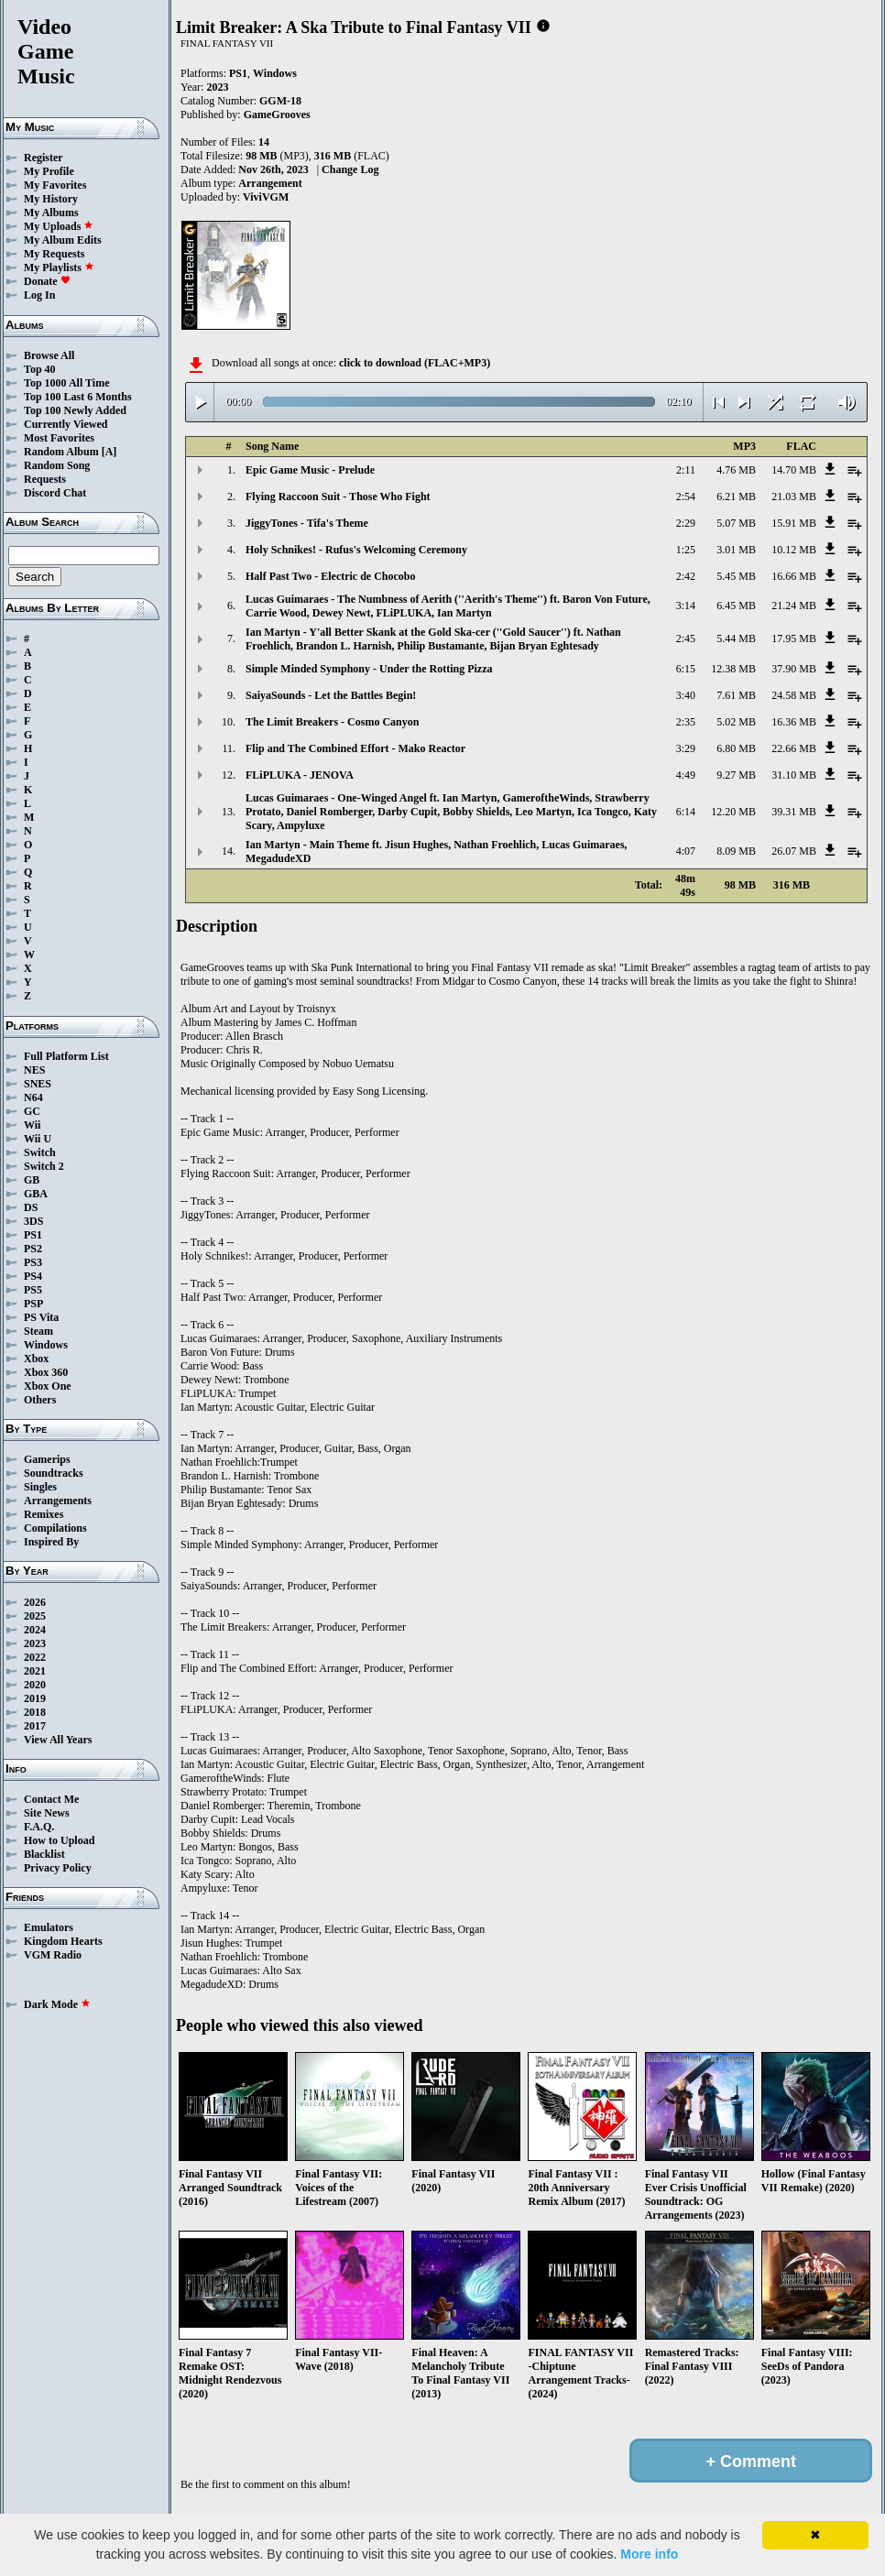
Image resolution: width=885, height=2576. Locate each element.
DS (31, 1207)
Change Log (350, 169)
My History (51, 198)
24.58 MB (793, 695)
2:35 (685, 721)
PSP (33, 1303)
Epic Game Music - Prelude (310, 470)
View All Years (58, 1739)
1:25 (685, 549)
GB (31, 1179)
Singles (40, 1486)
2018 (35, 1712)
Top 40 (40, 369)
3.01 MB (736, 549)
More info (649, 2554)
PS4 (33, 1276)
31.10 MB (793, 775)
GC (32, 1111)
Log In (39, 295)
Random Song (57, 465)
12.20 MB (733, 811)
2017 (35, 1725)
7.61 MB (736, 695)
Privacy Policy (58, 1867)
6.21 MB (736, 496)
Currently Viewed (65, 424)
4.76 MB (736, 470)
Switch (40, 1152)
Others (40, 1399)
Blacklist (44, 1854)
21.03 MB (793, 496)
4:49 (685, 775)
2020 (35, 1684)
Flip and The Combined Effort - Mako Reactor (355, 748)
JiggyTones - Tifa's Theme (307, 523)
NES (34, 1070)
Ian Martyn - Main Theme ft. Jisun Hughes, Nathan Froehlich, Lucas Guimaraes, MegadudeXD (437, 851)
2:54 (685, 496)
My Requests (54, 253)
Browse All (49, 355)
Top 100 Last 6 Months (78, 396)
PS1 (33, 1234)
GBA (36, 1193)
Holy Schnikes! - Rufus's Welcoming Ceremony (356, 549)
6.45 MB (736, 605)
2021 (35, 1671)
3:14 (685, 605)
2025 (35, 1616)
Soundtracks (53, 1473)
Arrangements (58, 1500)
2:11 (685, 470)
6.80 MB (736, 748)
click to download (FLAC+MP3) (414, 362)
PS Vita (41, 1317)
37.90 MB (793, 668)
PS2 (33, 1248)
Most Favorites (59, 437)
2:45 (685, 638)
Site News (47, 1812)
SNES (37, 1083)
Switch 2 (44, 1166)
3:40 (685, 695)
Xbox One (47, 1386)
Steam (38, 1331)
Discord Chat (55, 492)
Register (43, 157)
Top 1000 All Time (66, 383)
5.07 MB (736, 523)
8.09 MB (736, 851)
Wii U (37, 1138)
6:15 (685, 668)
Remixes (43, 1514)
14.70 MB (793, 470)
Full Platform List (66, 1056)
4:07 (685, 851)
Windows (46, 1344)
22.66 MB (793, 748)
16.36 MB (793, 721)
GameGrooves (277, 114)
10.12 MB (793, 549)
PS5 (33, 1289)
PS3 (33, 1262)
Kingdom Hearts (63, 1941)
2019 (35, 1698)
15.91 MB (793, 523)
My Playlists (59, 267)
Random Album (61, 451)
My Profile (49, 171)
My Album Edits (63, 240)
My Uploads (58, 226)
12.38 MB (733, 668)
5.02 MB (736, 721)
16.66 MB (793, 576)
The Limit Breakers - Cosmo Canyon (332, 721)
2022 (35, 1657)
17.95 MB (793, 638)
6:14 (685, 811)
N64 (33, 1097)
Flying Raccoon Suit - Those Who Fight (338, 496)
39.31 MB (793, 811)
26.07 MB (793, 851)
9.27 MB (736, 775)
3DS (33, 1221)
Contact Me (51, 1799)
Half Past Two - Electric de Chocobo (331, 576)
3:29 (685, 748)
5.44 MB (736, 638)
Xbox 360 (46, 1372)
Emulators (48, 1927)
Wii (32, 1125)
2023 (35, 1643)
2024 (35, 1629)
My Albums (51, 212)
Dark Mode (57, 2004)
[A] (109, 451)
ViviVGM (266, 197)
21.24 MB (793, 605)
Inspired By (51, 1541)
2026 (35, 1602)
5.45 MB (736, 576)
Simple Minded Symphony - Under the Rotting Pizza (369, 668)
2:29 (685, 523)
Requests (45, 479)
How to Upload (59, 1840)
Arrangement (269, 183)
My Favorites (55, 185)
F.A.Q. (39, 1826)
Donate (47, 281)
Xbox (36, 1358)
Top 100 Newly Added (75, 410)
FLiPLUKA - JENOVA (300, 775)
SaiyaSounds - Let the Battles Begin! (331, 695)
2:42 (685, 576)
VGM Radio (53, 1954)
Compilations (55, 1528)
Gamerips (47, 1459)
